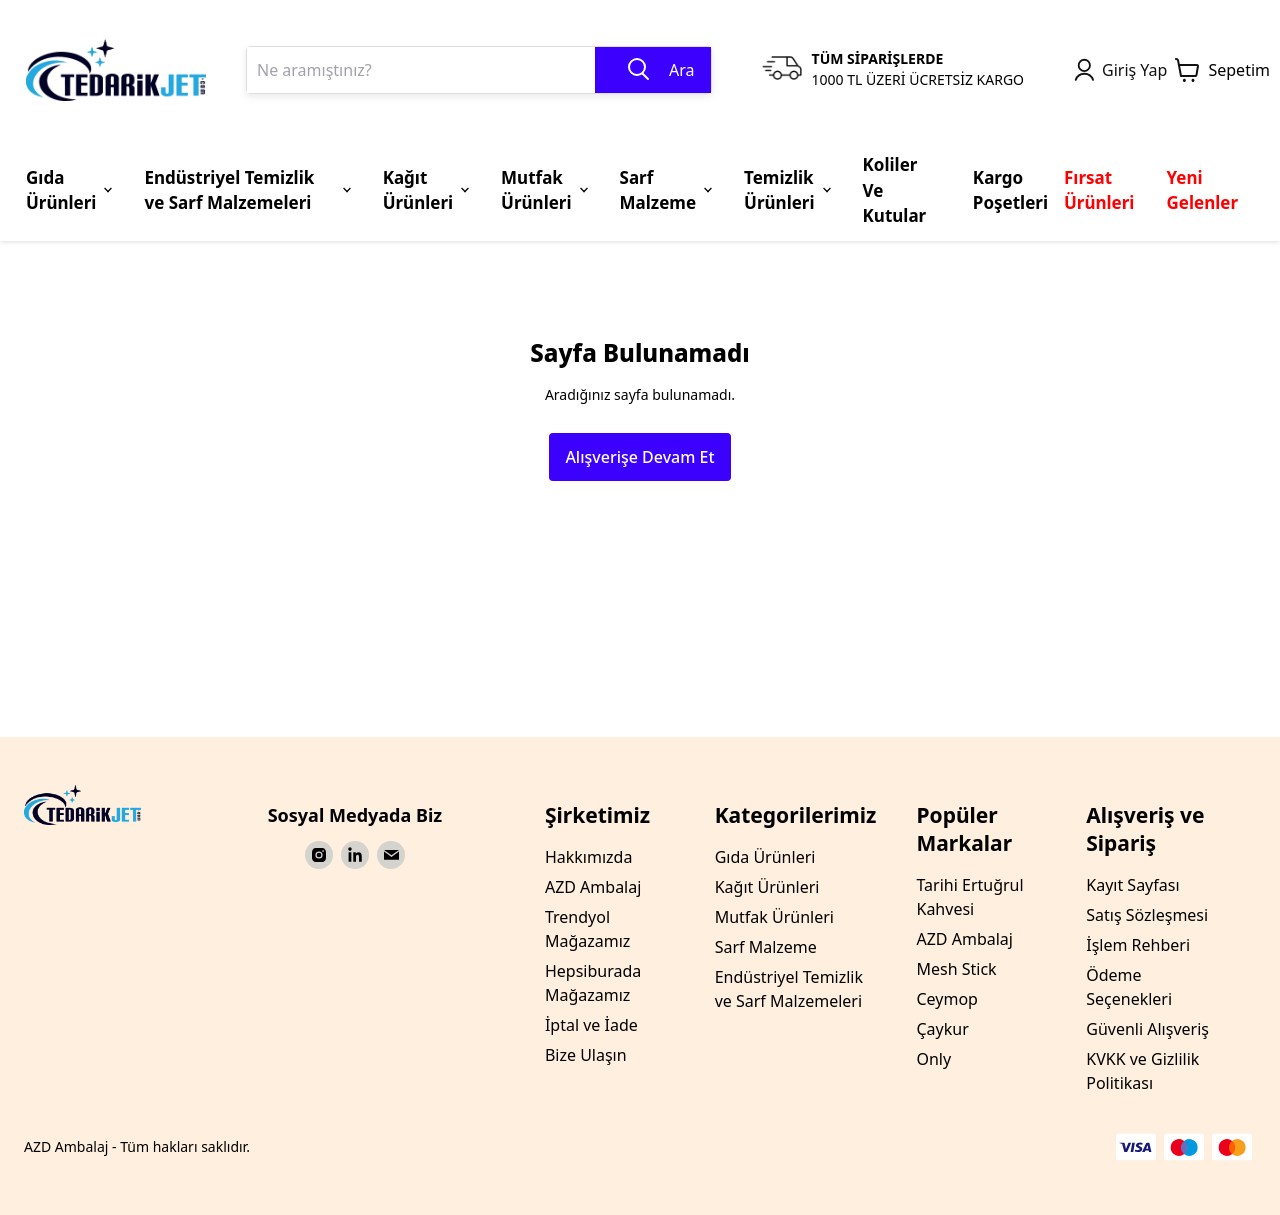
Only (933, 1059)
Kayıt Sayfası (1132, 885)
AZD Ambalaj (593, 887)
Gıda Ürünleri (765, 857)
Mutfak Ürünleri (774, 917)
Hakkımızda (588, 857)
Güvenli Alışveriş (1147, 1029)
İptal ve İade (591, 1025)
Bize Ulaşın (586, 1055)
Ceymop (946, 999)
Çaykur (942, 1029)
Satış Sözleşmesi (1147, 915)
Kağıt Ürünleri (767, 887)
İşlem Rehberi (1138, 945)
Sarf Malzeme (766, 947)
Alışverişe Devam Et (639, 457)
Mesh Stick (956, 969)
